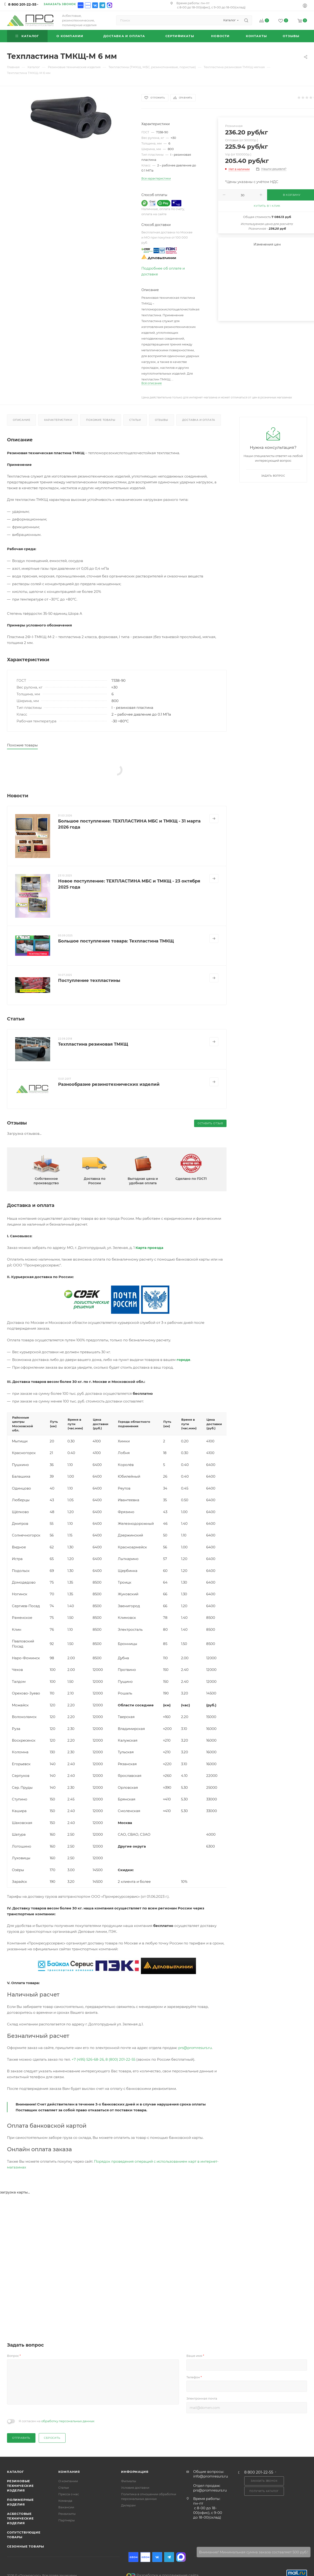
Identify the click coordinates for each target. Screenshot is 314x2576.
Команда (65, 2500)
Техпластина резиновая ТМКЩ (93, 1044)
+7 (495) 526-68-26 (88, 2059)
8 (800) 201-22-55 (120, 2059)
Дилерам (128, 2505)
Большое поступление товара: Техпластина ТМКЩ (116, 941)
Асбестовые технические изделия (20, 2518)
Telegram (102, 5)
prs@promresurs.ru (195, 2047)
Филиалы (128, 2481)
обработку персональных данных (67, 2421)
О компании (68, 2481)
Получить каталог (264, 2491)
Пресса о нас (68, 2494)
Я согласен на (56, 2421)
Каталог (15, 2472)
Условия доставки (135, 2487)
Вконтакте (95, 5)
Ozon (81, 5)
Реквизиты (67, 2514)
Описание (21, 420)
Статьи (135, 420)
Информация (134, 2472)
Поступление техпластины (89, 980)
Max (109, 5)
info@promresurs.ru (210, 2476)
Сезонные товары (25, 2546)
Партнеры (66, 2520)
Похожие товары (100, 420)
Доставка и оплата (198, 420)
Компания (69, 2472)
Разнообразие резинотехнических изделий (109, 1084)
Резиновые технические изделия (20, 2485)
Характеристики (58, 420)
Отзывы (161, 420)
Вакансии (66, 2507)
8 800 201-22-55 (22, 4)
